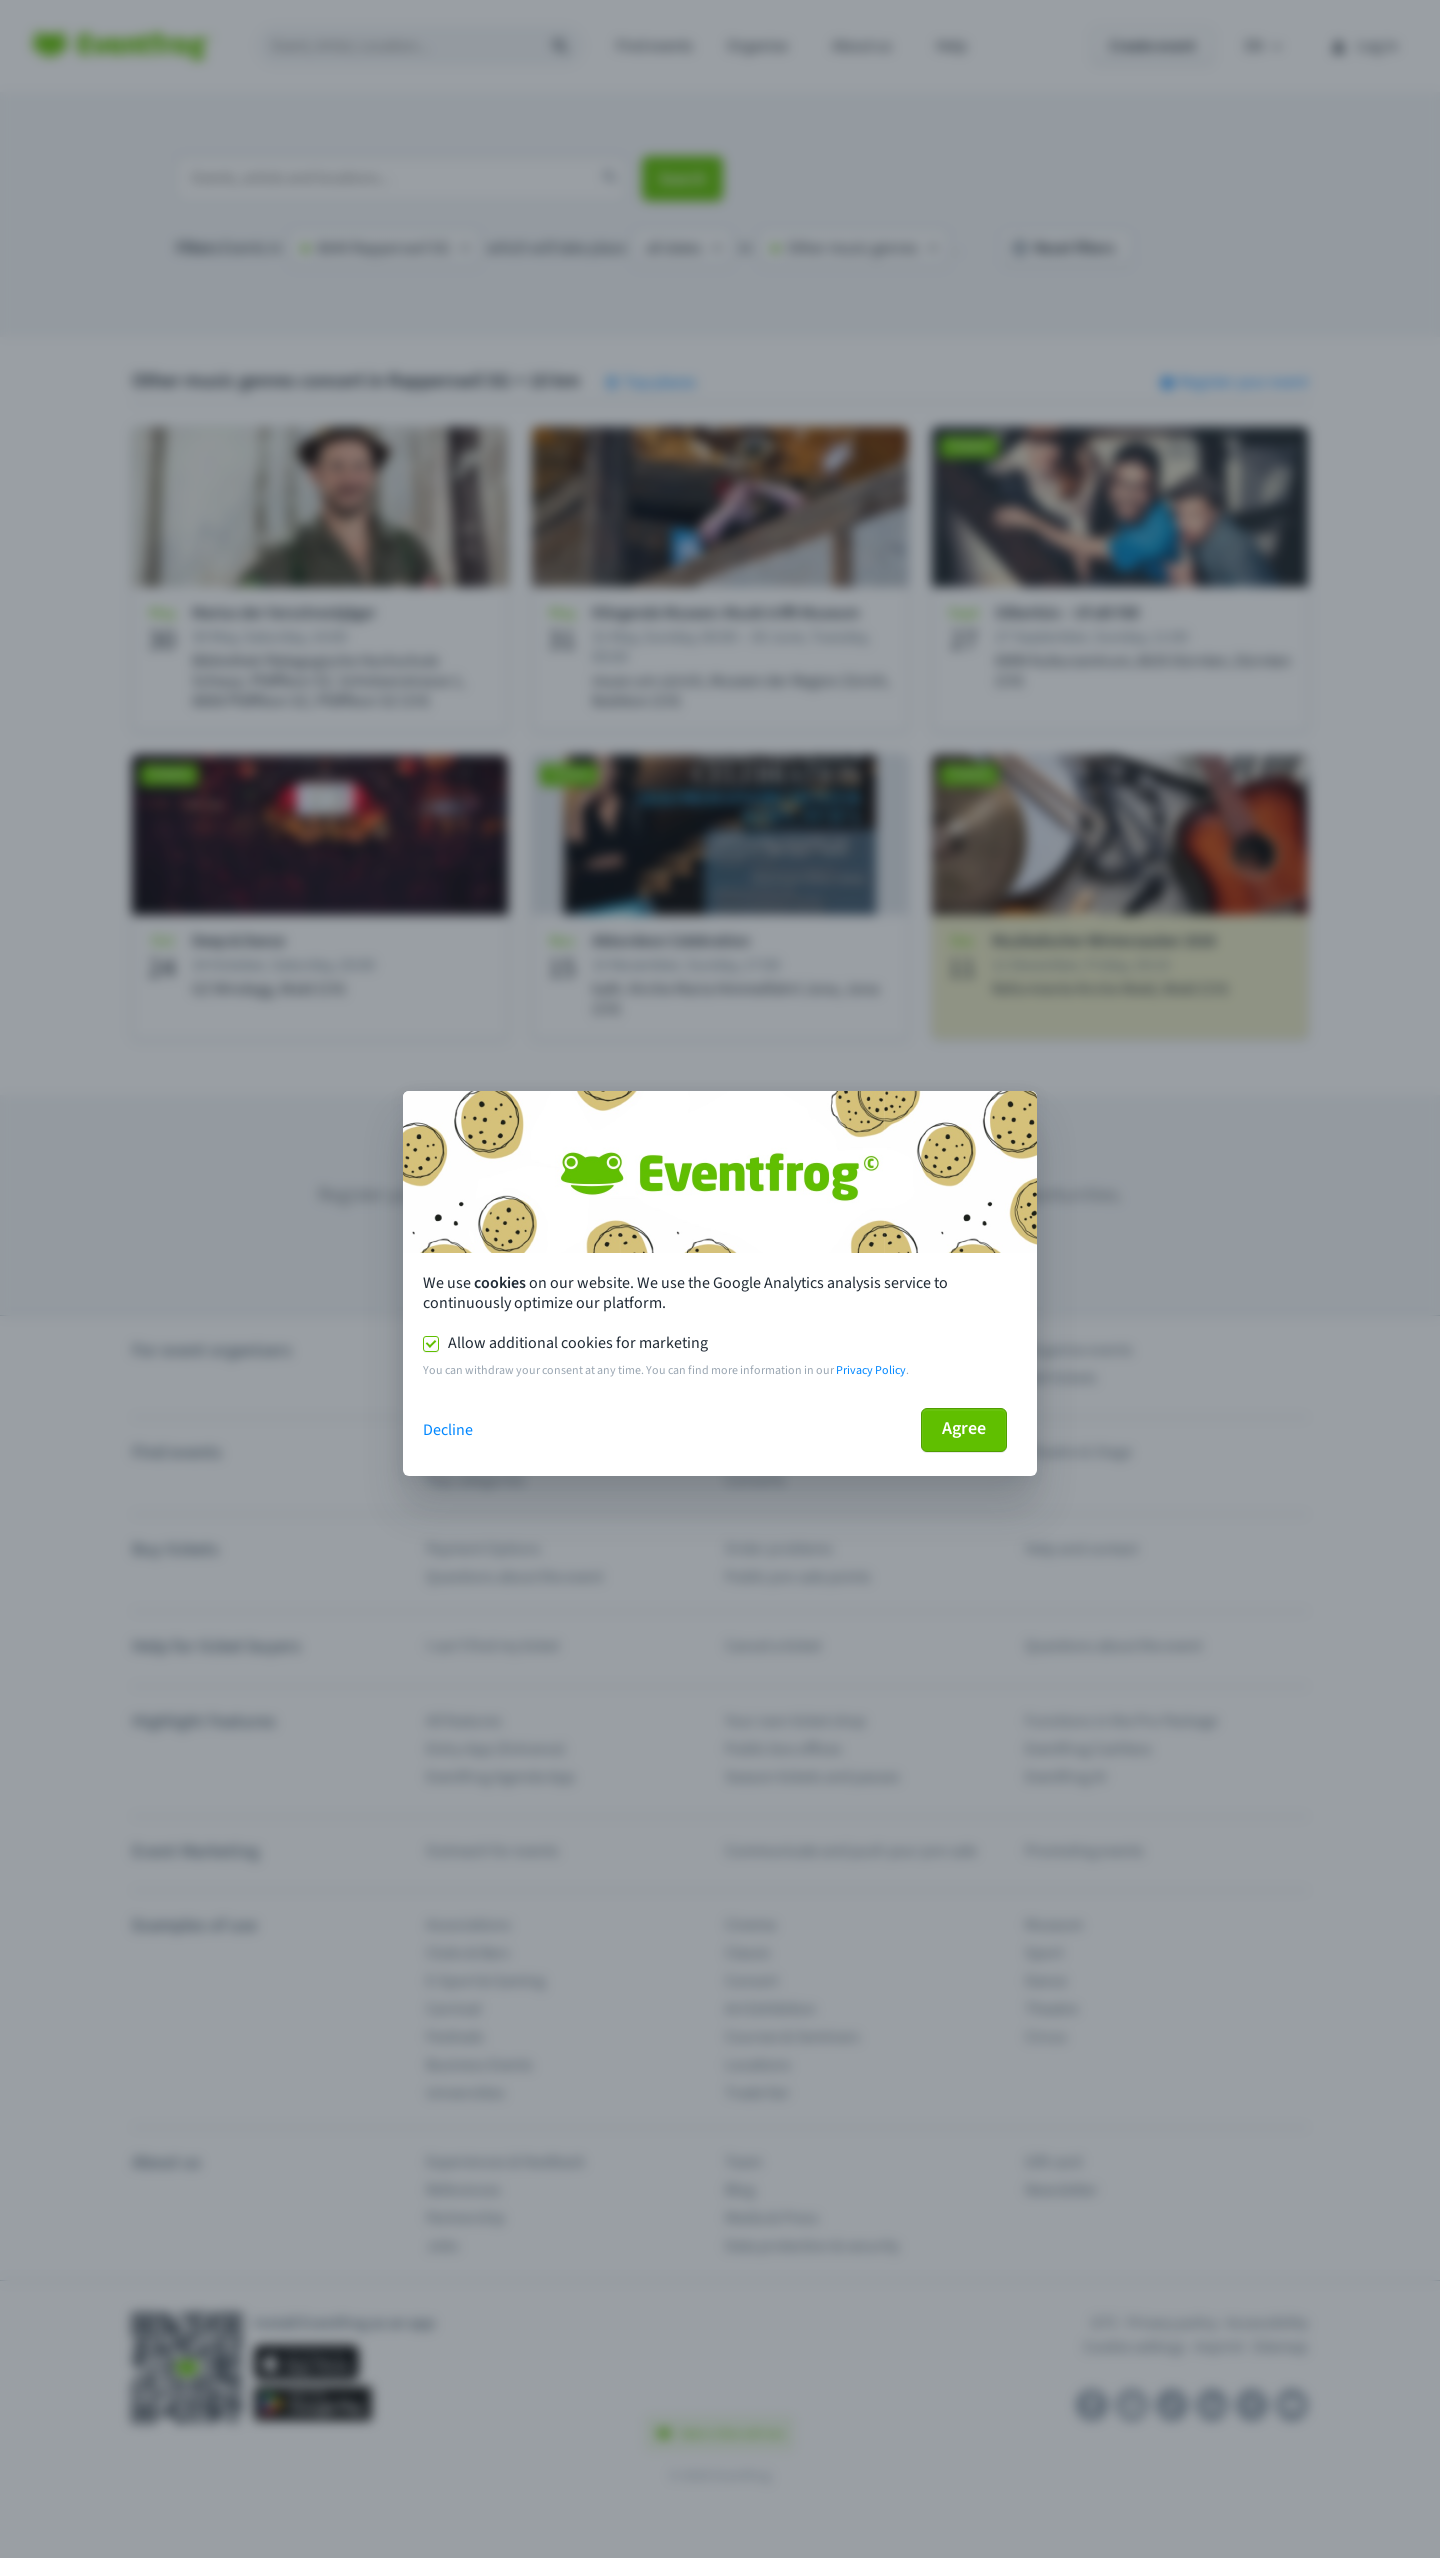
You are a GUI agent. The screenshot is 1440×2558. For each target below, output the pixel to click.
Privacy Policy (871, 1370)
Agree (964, 1428)
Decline (448, 1430)
